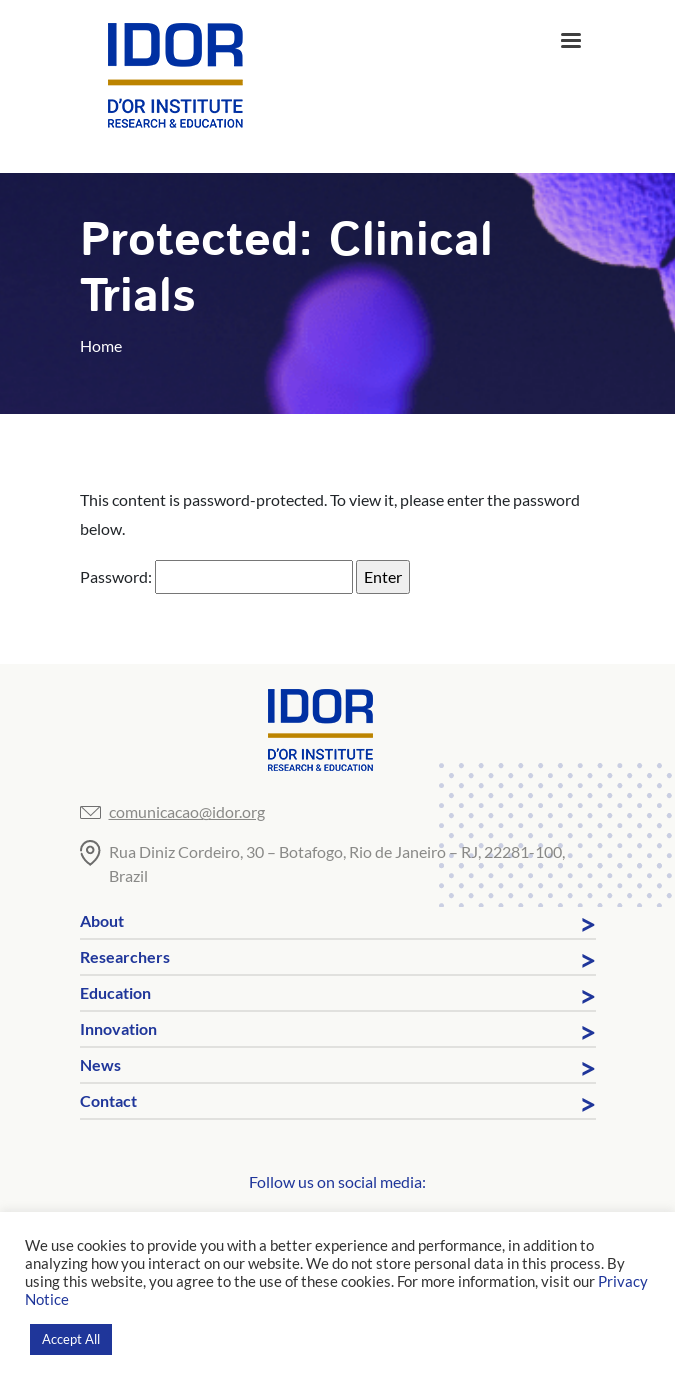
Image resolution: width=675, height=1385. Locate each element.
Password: (216, 577)
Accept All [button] (71, 1339)
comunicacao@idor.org (187, 811)
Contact (108, 1100)
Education (115, 992)
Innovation (118, 1028)
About (102, 920)
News (100, 1064)
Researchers (125, 956)
